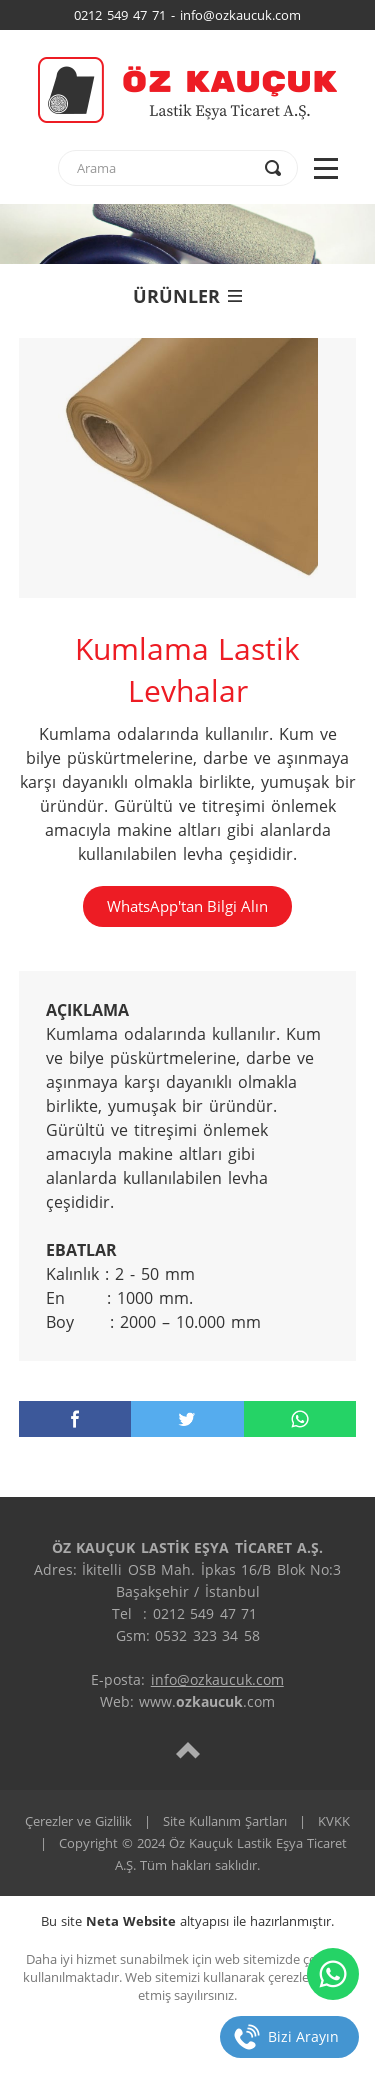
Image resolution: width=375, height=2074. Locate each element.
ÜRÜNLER (187, 296)
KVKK (334, 1821)
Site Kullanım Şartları (225, 1821)
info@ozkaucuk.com (217, 1679)
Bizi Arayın (303, 2036)
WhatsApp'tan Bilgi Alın (187, 906)
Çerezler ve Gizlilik (78, 1821)
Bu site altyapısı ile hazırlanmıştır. (187, 1921)
